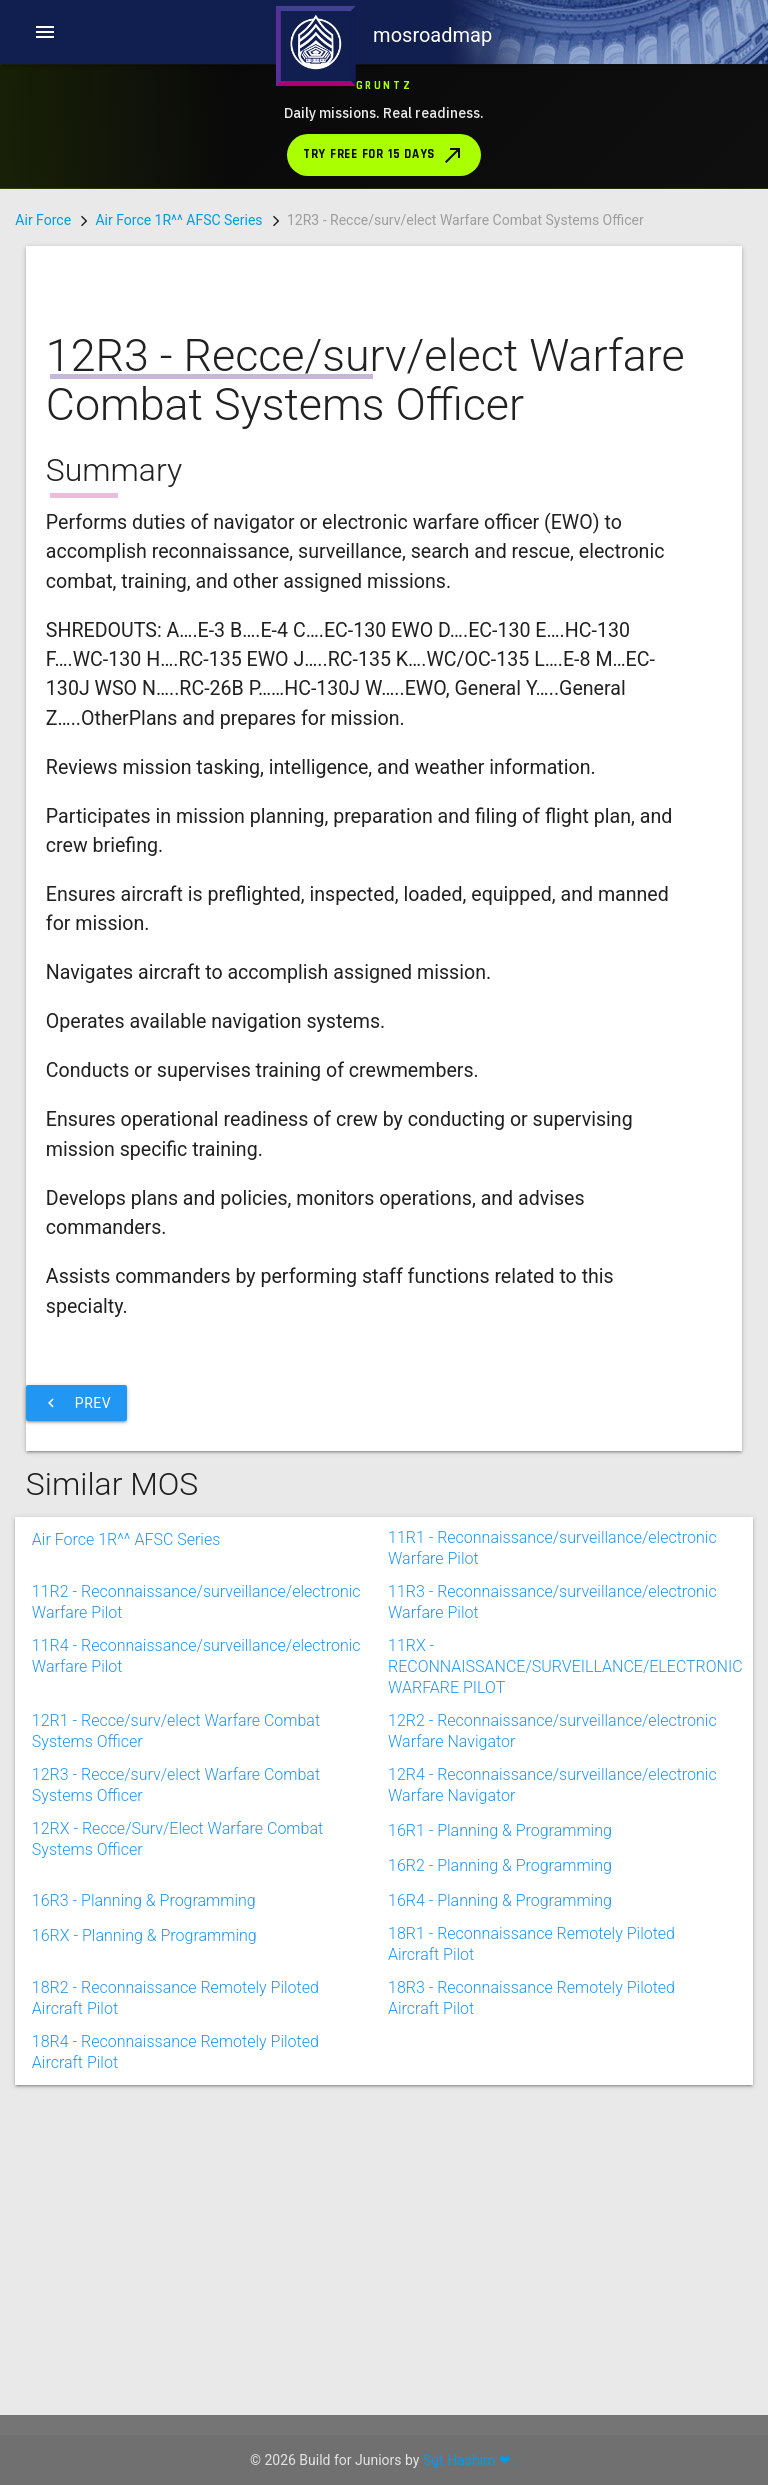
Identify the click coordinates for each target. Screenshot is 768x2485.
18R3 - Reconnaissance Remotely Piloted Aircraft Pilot (531, 2268)
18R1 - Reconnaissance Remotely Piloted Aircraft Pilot (531, 2214)
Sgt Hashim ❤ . (470, 2460)
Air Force (43, 220)
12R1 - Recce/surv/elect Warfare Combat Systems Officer (176, 2001)
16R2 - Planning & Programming (500, 2145)
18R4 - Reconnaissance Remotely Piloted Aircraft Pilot (175, 2322)
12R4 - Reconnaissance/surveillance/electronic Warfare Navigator (552, 2055)
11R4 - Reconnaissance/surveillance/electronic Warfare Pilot (196, 1926)
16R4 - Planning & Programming (500, 2180)
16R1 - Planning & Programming (500, 2110)
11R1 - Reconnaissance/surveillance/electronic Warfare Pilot (552, 1818)
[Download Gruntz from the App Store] (383, 126)
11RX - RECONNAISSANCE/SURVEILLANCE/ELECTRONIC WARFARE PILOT (565, 1926)
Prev (76, 1683)
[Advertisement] (369, 1500)
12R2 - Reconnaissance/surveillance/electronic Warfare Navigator (552, 2001)
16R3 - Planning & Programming (144, 2180)
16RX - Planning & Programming (144, 2215)
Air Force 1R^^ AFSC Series (178, 220)
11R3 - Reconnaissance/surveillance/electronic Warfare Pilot (552, 1872)
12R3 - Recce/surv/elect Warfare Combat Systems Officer (176, 2055)
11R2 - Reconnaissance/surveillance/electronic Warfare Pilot (196, 1872)
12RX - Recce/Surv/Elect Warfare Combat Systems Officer (177, 2109)
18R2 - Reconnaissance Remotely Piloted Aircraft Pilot (175, 2268)
